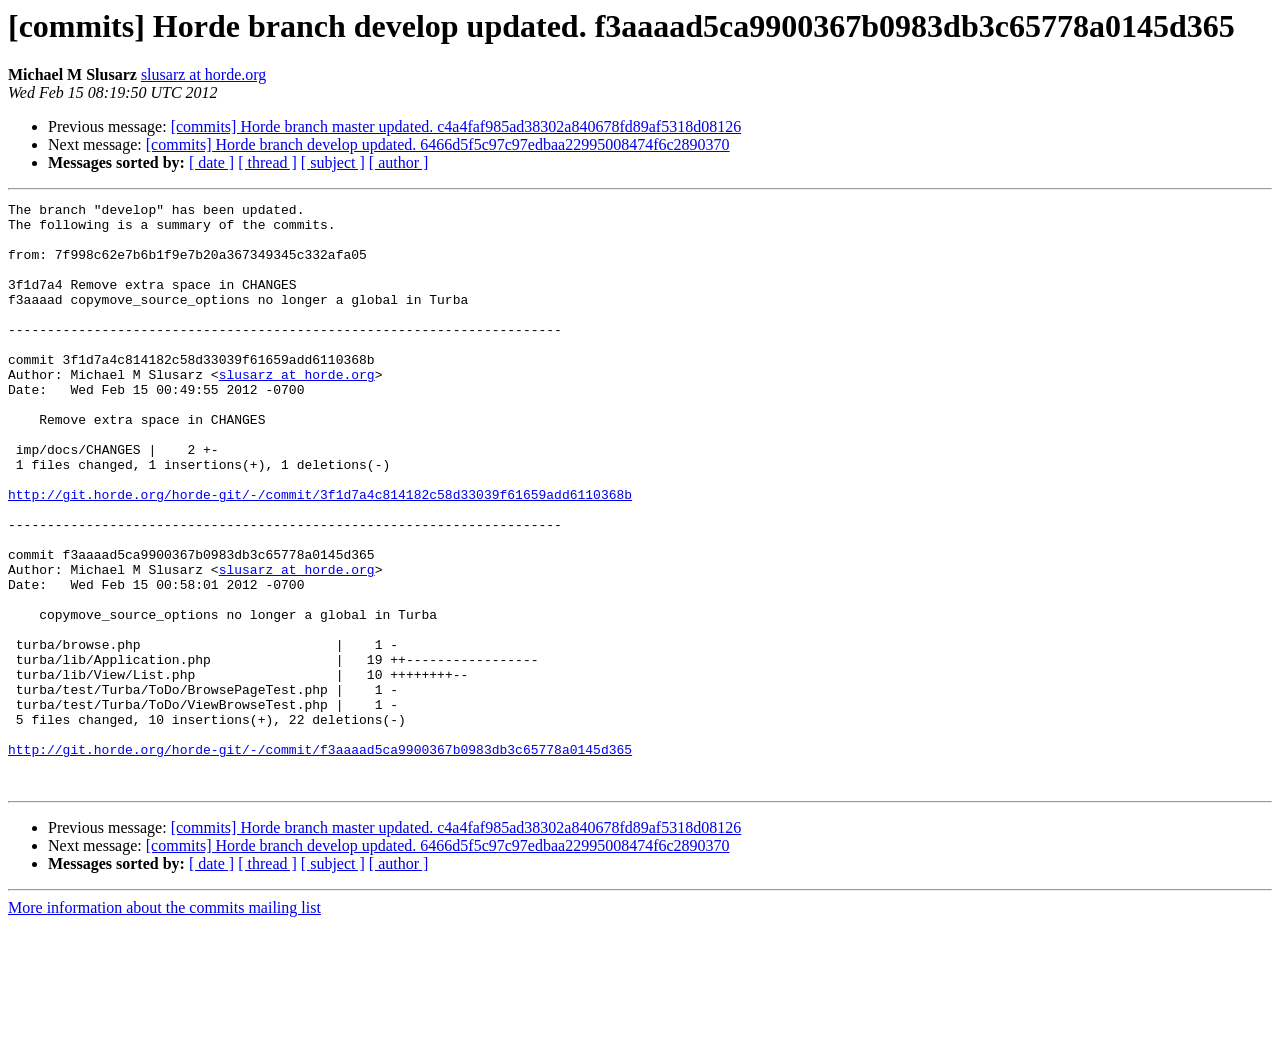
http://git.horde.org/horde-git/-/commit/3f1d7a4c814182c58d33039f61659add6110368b (320, 554)
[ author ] (399, 162)
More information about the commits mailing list (164, 1024)
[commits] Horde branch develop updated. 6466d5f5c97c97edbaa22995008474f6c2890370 (438, 144)
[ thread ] (267, 162)
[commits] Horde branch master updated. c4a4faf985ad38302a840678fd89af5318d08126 (456, 126)
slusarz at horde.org (203, 74)
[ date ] (211, 162)
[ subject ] (333, 162)
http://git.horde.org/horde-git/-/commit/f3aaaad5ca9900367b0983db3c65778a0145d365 (320, 860)
